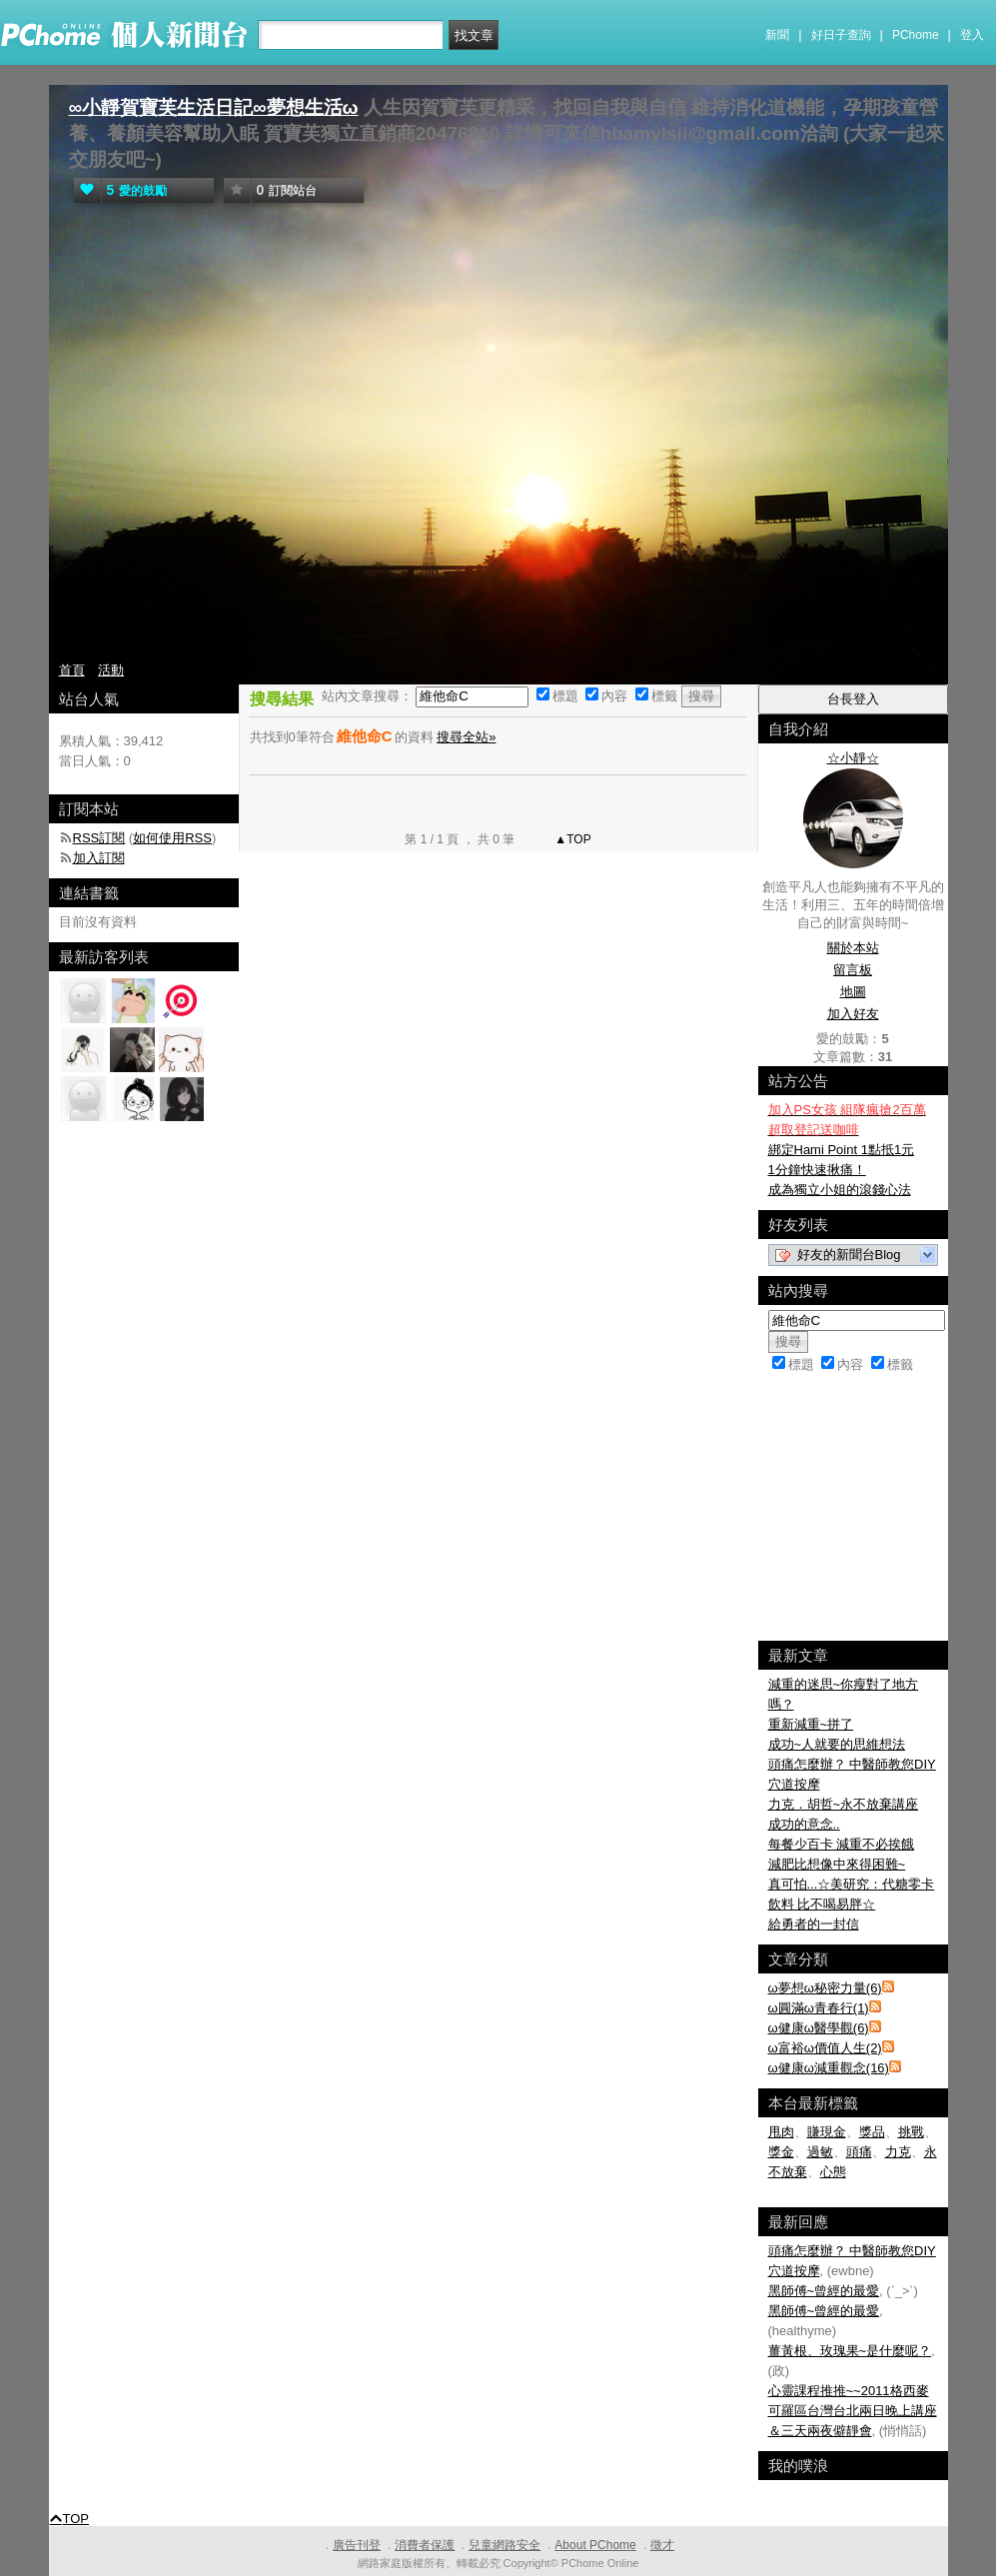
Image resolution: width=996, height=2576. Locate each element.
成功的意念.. (804, 1824)
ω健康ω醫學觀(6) (818, 2027)
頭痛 (859, 2151)
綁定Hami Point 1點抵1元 (841, 1149)
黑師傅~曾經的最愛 (824, 2290)
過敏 (820, 2151)
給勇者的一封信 (813, 1924)
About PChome (594, 2545)
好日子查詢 (841, 35)
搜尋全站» (466, 736)
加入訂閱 (99, 857)
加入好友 (853, 1013)
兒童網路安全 (504, 2545)
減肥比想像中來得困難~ (837, 1864)
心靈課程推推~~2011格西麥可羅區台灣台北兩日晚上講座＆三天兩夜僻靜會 (852, 2410)
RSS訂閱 (99, 837)
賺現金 (826, 2131)
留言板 (852, 969)
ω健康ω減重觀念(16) (828, 2067)
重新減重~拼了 (811, 1724)
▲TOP (571, 839)
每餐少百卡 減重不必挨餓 (841, 1844)
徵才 (662, 2545)
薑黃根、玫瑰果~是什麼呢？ (850, 2350)
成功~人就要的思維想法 (837, 1744)
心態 (833, 2171)
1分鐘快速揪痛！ (817, 1169)
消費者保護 (425, 2545)
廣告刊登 (357, 2545)
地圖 (853, 991)
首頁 (72, 669)
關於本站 (853, 947)
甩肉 (781, 2131)
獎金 (781, 2151)
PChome (915, 35)
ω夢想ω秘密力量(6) (825, 1987)
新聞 (777, 35)
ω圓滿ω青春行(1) (818, 2007)
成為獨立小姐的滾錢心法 (839, 1189)
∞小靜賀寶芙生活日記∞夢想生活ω (214, 107)
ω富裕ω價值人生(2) (825, 2047)
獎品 (872, 2131)
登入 (972, 35)
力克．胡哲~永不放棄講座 (843, 1804)
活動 (111, 669)
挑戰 (911, 2131)
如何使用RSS (172, 837)
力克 (898, 2151)
